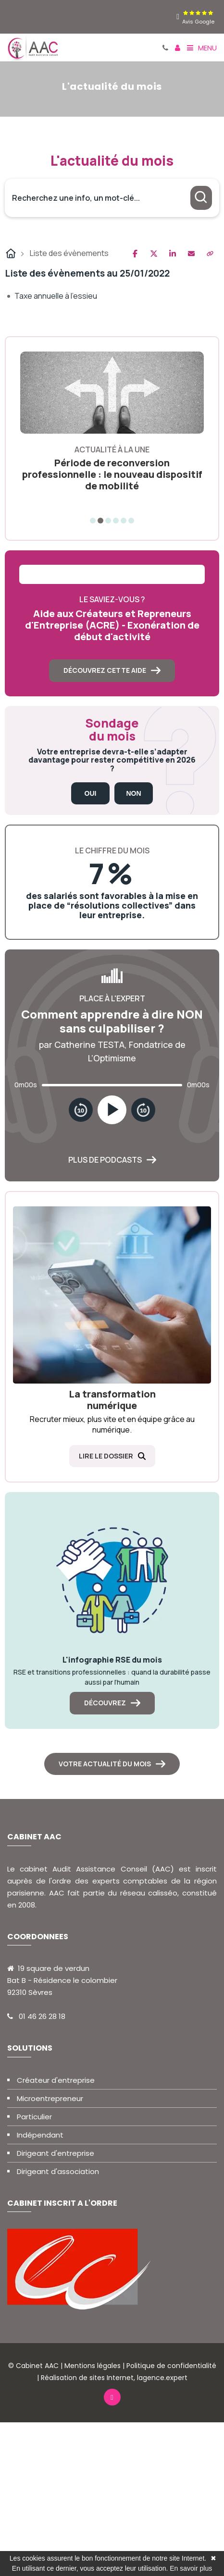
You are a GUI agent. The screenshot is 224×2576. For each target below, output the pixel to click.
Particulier (34, 2117)
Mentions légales (92, 2365)
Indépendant (40, 2135)
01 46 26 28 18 (42, 2016)
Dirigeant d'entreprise (55, 2153)
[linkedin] (177, 17)
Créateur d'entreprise (56, 2080)
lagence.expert (162, 2377)
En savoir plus (191, 2568)
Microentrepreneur (50, 2098)
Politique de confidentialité (171, 2365)
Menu (202, 48)
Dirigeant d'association (58, 2171)
